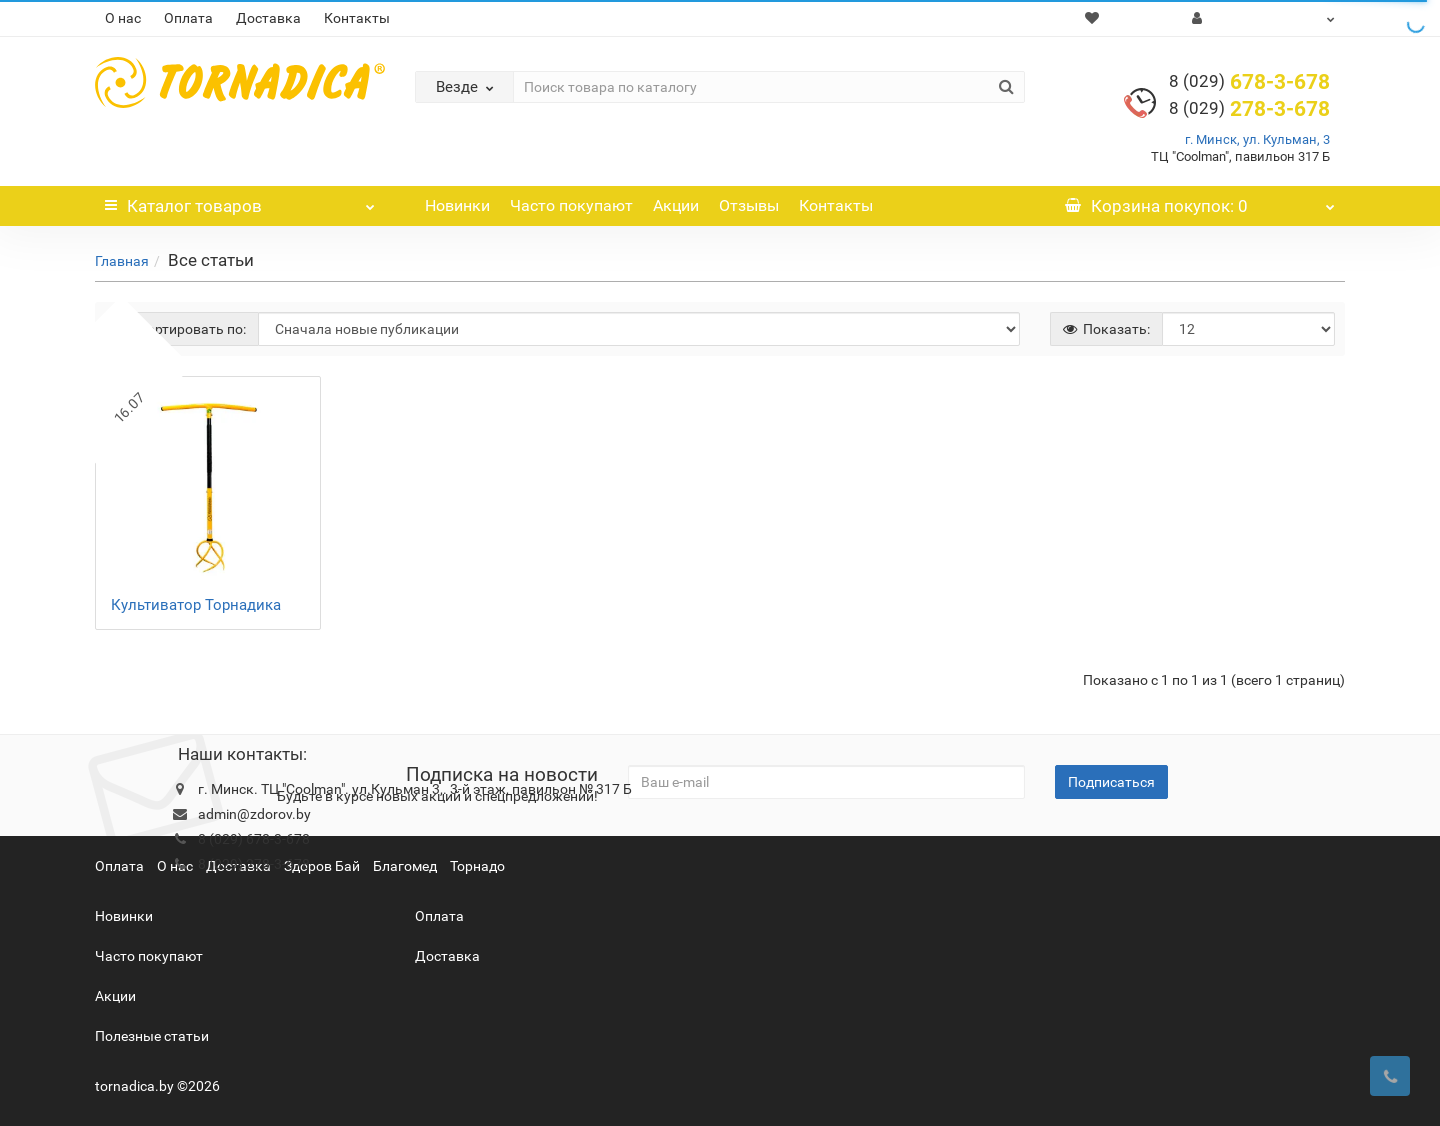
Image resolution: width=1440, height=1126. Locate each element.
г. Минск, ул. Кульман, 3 (1257, 139)
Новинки (457, 205)
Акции (676, 205)
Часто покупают (571, 205)
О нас (123, 18)
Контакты (357, 18)
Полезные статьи (152, 1036)
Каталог (240, 201)
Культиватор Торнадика (196, 605)
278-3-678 (1249, 109)
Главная (122, 261)
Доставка (268, 18)
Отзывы (749, 205)
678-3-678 (1249, 82)
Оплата (188, 18)
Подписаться (1111, 782)
